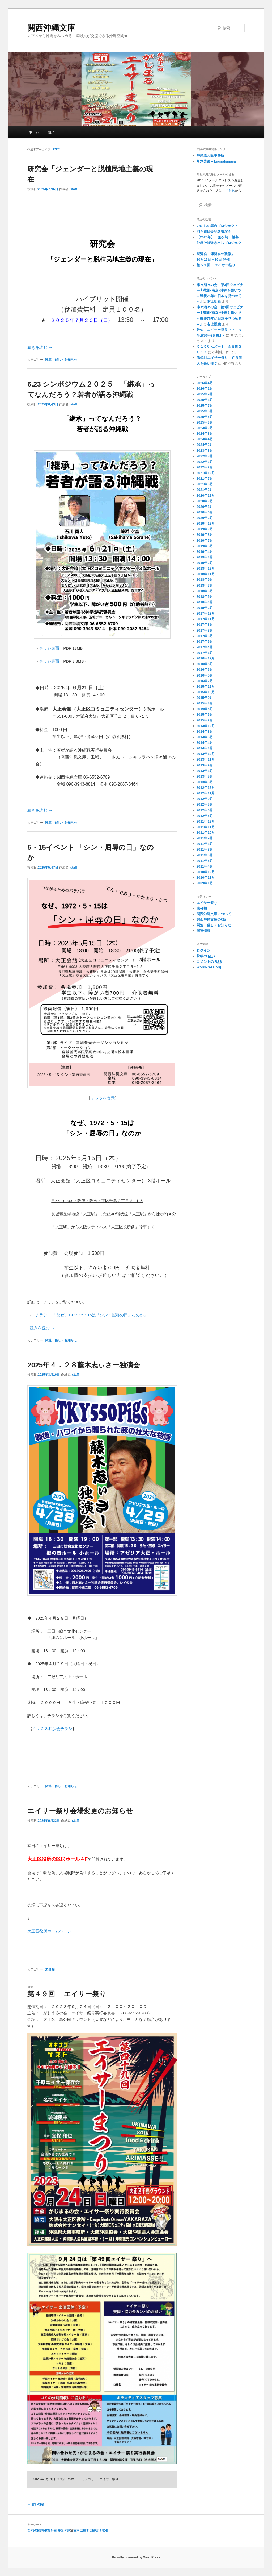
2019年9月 (205, 529)
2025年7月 (205, 406)
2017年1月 (205, 653)
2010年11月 (206, 878)
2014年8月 (205, 731)
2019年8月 (205, 535)
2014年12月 (206, 726)
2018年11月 (206, 574)
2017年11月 (206, 619)
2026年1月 (205, 389)
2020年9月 (205, 501)
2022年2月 (205, 467)
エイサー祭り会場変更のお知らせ (80, 1811)
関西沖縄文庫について (214, 914)
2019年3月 (205, 557)
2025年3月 (205, 422)
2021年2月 (205, 490)
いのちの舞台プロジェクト (217, 226)
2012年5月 (205, 816)
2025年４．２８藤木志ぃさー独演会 (83, 1365)
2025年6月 (205, 411)
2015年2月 (205, 720)
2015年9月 (205, 698)
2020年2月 (205, 518)
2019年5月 (205, 546)
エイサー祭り (108, 2479)
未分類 (50, 1969)
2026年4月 (205, 383)
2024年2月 (205, 445)
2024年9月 (205, 428)
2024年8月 (205, 433)
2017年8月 (205, 625)
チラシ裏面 (49, 661)
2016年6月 (205, 669)
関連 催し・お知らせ (61, 360)
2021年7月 (205, 478)
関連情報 (203, 931)
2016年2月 (205, 681)
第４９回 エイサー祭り (66, 1994)
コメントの (209, 962)
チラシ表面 (49, 648)
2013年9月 (205, 765)
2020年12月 (206, 495)
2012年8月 (205, 804)
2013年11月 (206, 759)
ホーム (34, 132)
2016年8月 (205, 664)
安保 (60, 2530)
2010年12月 (206, 872)
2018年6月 (205, 591)
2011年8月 (205, 844)
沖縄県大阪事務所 (210, 155)
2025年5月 (205, 417)
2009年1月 (205, 883)
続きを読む (39, 347)
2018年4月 (205, 602)
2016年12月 (206, 658)
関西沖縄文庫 (51, 27)
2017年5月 (205, 642)
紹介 (51, 132)
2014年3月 (205, 748)
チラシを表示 (103, 1098)
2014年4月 (205, 743)
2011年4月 (205, 866)
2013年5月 (205, 776)
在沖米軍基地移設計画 (42, 2530)
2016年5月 (205, 675)
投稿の (206, 956)
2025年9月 (205, 394)
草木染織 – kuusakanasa (216, 161)
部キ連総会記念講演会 (214, 232)
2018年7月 (205, 585)
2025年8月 (205, 400)
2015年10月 (206, 692)
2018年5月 (205, 597)
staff (56, 149)
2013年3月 (205, 782)
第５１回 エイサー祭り (216, 265)
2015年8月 (205, 703)
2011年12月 (206, 821)
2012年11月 (206, 793)
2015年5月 (205, 714)
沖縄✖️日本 (71, 2530)
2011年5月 (205, 861)
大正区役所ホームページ (49, 1931)
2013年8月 (205, 771)
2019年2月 (205, 563)
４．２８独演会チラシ (52, 1728)
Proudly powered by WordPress (136, 2557)
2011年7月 (205, 849)
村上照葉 (214, 302)
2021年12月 (206, 473)
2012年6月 (205, 810)
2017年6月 (205, 636)
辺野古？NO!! (99, 2530)
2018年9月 (205, 580)
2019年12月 (206, 523)
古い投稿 (35, 2504)
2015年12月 (206, 686)
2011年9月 (205, 838)
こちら (230, 191)
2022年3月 (205, 462)
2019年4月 (205, 552)
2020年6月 (205, 512)
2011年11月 (206, 827)
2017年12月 (206, 613)
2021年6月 (205, 484)
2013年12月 (206, 754)
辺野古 (84, 2530)
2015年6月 (205, 709)
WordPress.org (209, 967)
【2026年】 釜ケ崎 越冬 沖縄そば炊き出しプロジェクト (219, 242)
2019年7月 (205, 540)
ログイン (203, 950)
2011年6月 (205, 855)
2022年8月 (205, 456)
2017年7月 (205, 630)
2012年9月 (205, 799)
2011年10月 (206, 833)
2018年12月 (206, 568)
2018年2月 (205, 608)
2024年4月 (205, 439)
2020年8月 (205, 507)
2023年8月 (205, 451)
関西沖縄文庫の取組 (212, 920)
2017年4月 (205, 647)
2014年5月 (205, 737)
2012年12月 (206, 788)
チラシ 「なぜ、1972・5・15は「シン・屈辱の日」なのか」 (91, 1315)
